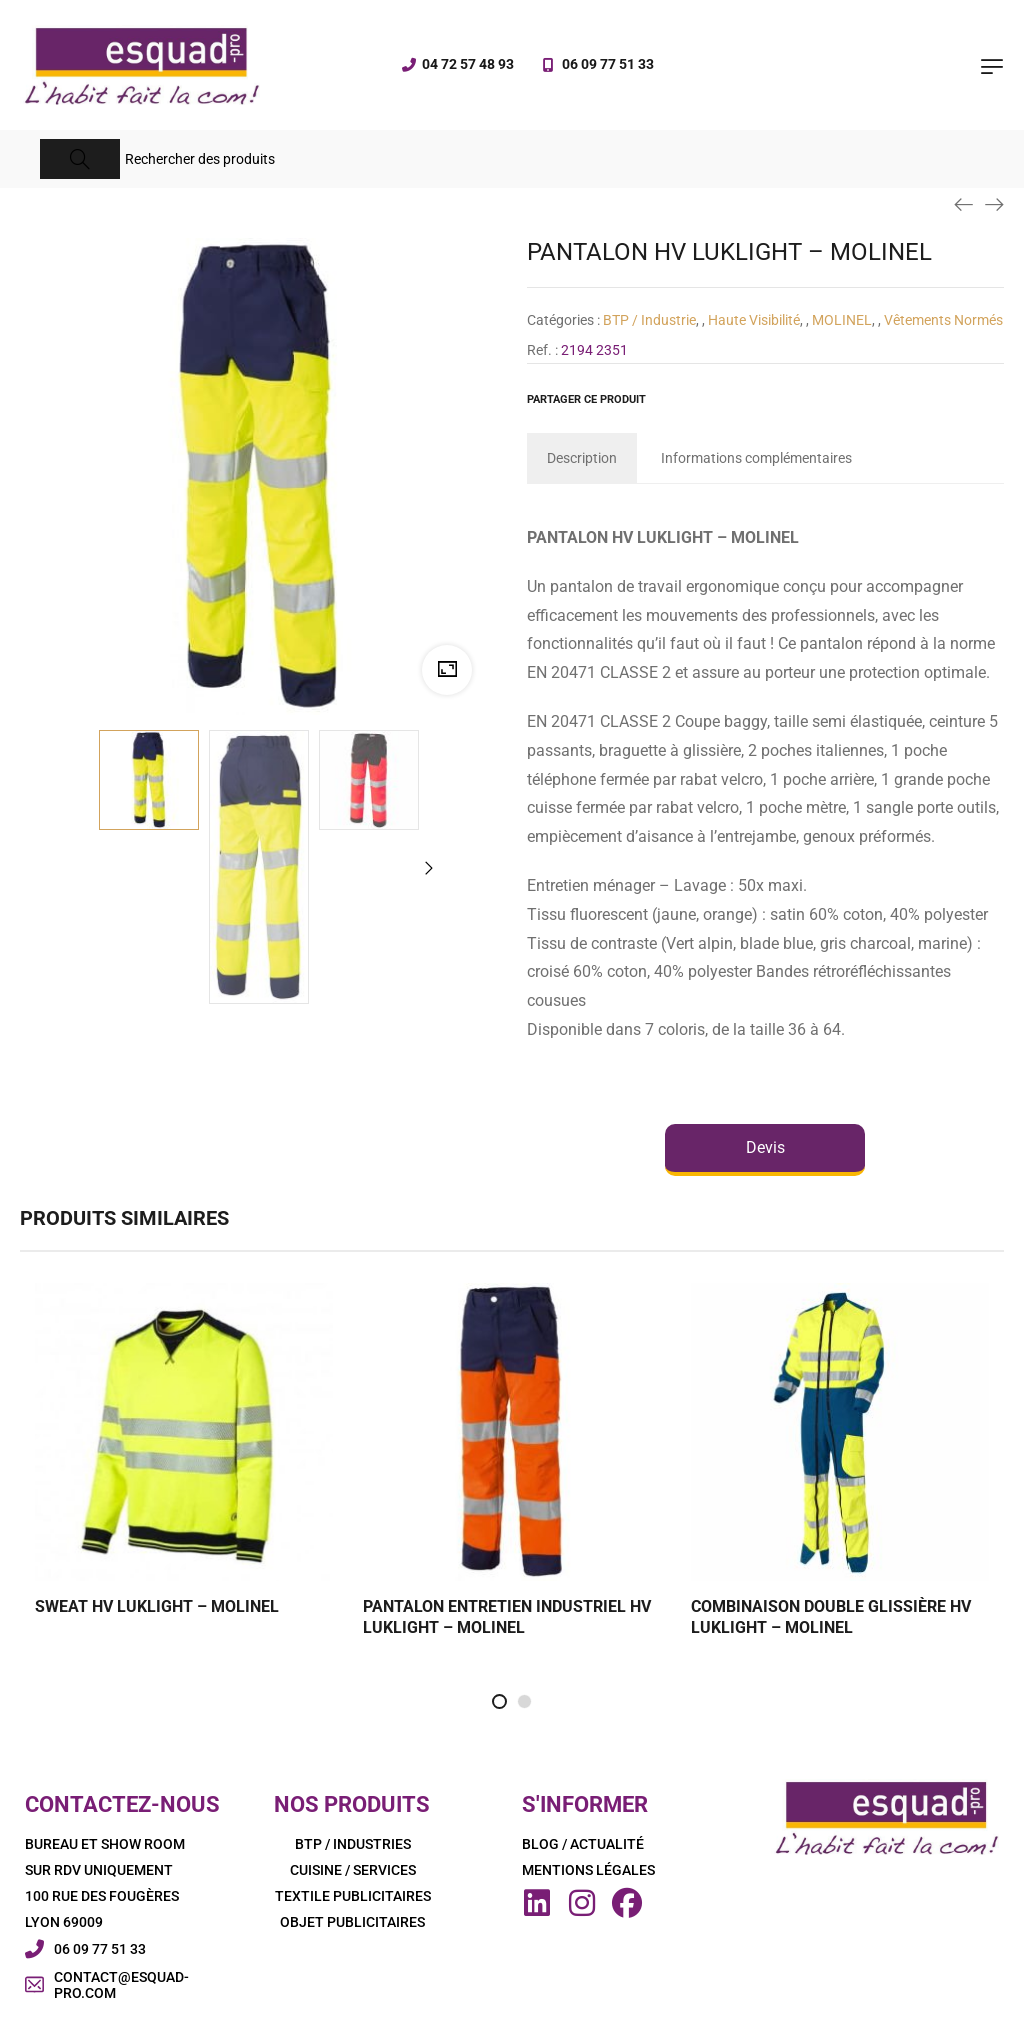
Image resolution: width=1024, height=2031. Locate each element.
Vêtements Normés (943, 320)
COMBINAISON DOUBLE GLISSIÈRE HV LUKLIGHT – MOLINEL (831, 1617)
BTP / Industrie (649, 320)
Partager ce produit (586, 399)
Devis (765, 1147)
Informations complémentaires (756, 458)
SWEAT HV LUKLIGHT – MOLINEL (157, 1606)
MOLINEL (842, 320)
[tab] (582, 458)
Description (582, 458)
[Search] (80, 159)
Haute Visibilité (754, 320)
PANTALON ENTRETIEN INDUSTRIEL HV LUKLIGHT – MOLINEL (507, 1617)
